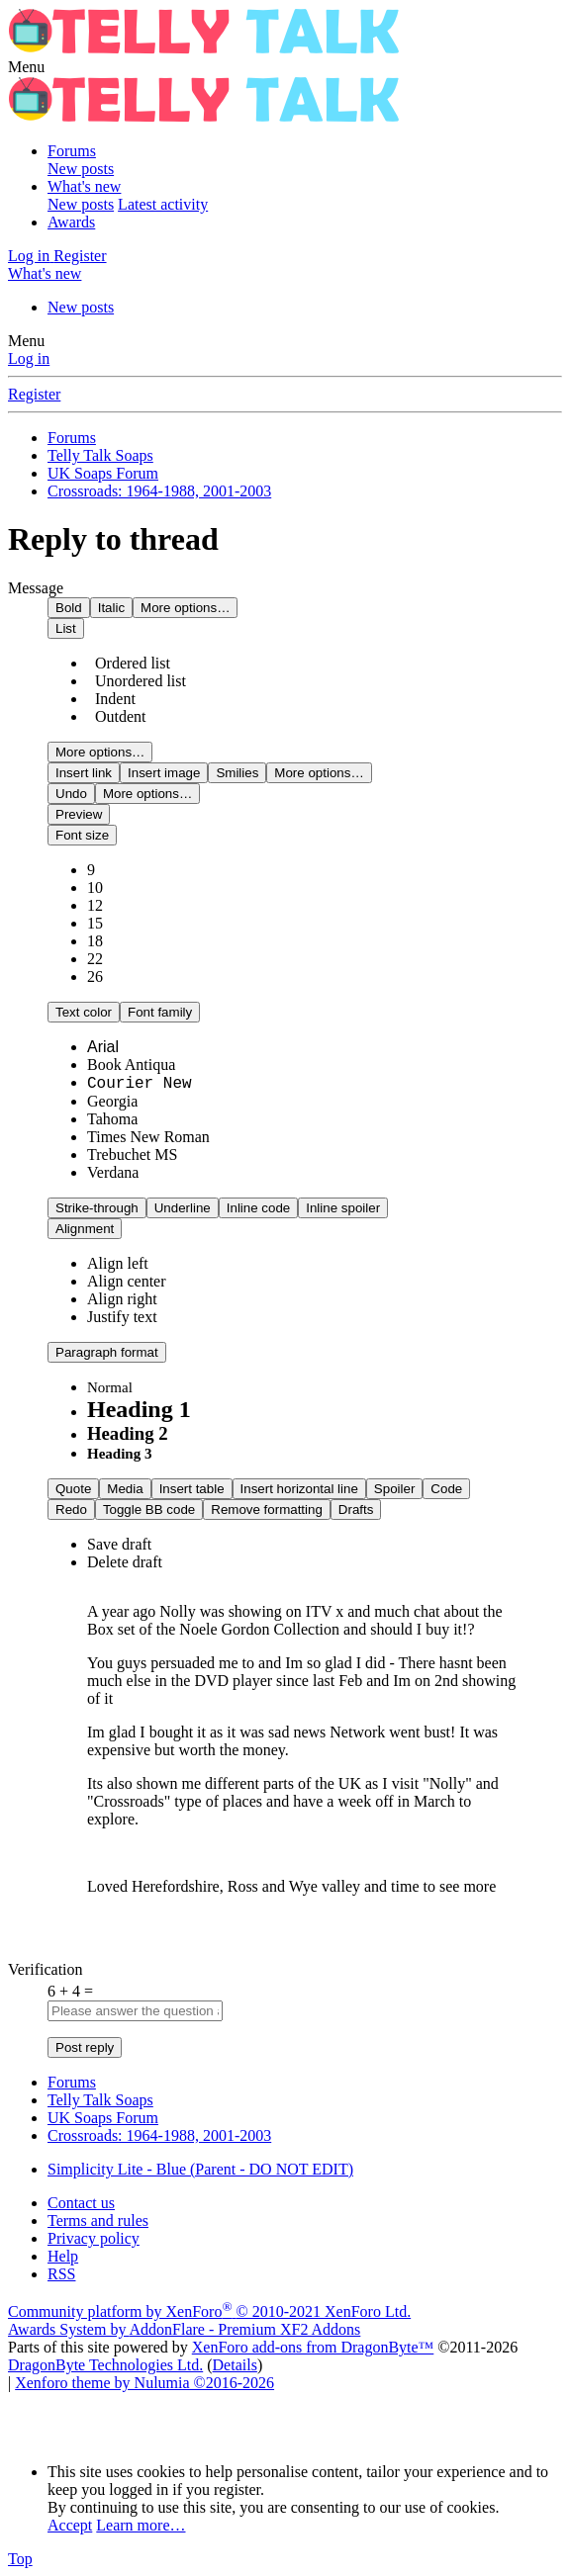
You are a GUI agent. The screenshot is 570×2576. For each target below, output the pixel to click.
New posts (81, 168)
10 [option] (95, 887)
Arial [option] (103, 1046)
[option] (117, 1263)
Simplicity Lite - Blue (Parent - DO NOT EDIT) (200, 2169)
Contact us (81, 2202)
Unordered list (136, 680)
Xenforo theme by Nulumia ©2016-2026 (144, 2382)
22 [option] (95, 958)
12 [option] (95, 905)
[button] (26, 66)
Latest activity (163, 204)
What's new (84, 186)
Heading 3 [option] (119, 1454)
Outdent (116, 716)
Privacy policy (94, 2238)
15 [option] (95, 923)
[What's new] (44, 273)
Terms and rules (98, 2220)
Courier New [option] (139, 1084)
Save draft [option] (119, 1544)
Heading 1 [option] (139, 1409)
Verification (45, 1969)
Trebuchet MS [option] (132, 1154)
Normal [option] (110, 1387)
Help (63, 2256)
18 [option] (95, 941)
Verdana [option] (113, 1172)
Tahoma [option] (112, 1118)
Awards (71, 222)
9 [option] (91, 869)
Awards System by (184, 2329)
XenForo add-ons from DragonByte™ (313, 2347)
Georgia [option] (112, 1101)
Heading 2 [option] (127, 1433)
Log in (28, 358)
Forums (72, 150)
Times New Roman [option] (148, 1136)
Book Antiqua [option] (131, 1064)
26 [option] (95, 976)
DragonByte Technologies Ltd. (105, 2364)
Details (235, 2364)
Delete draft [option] (124, 1562)
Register (34, 394)
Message (35, 587)
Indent (111, 698)
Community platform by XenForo (209, 2311)
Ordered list (128, 663)
